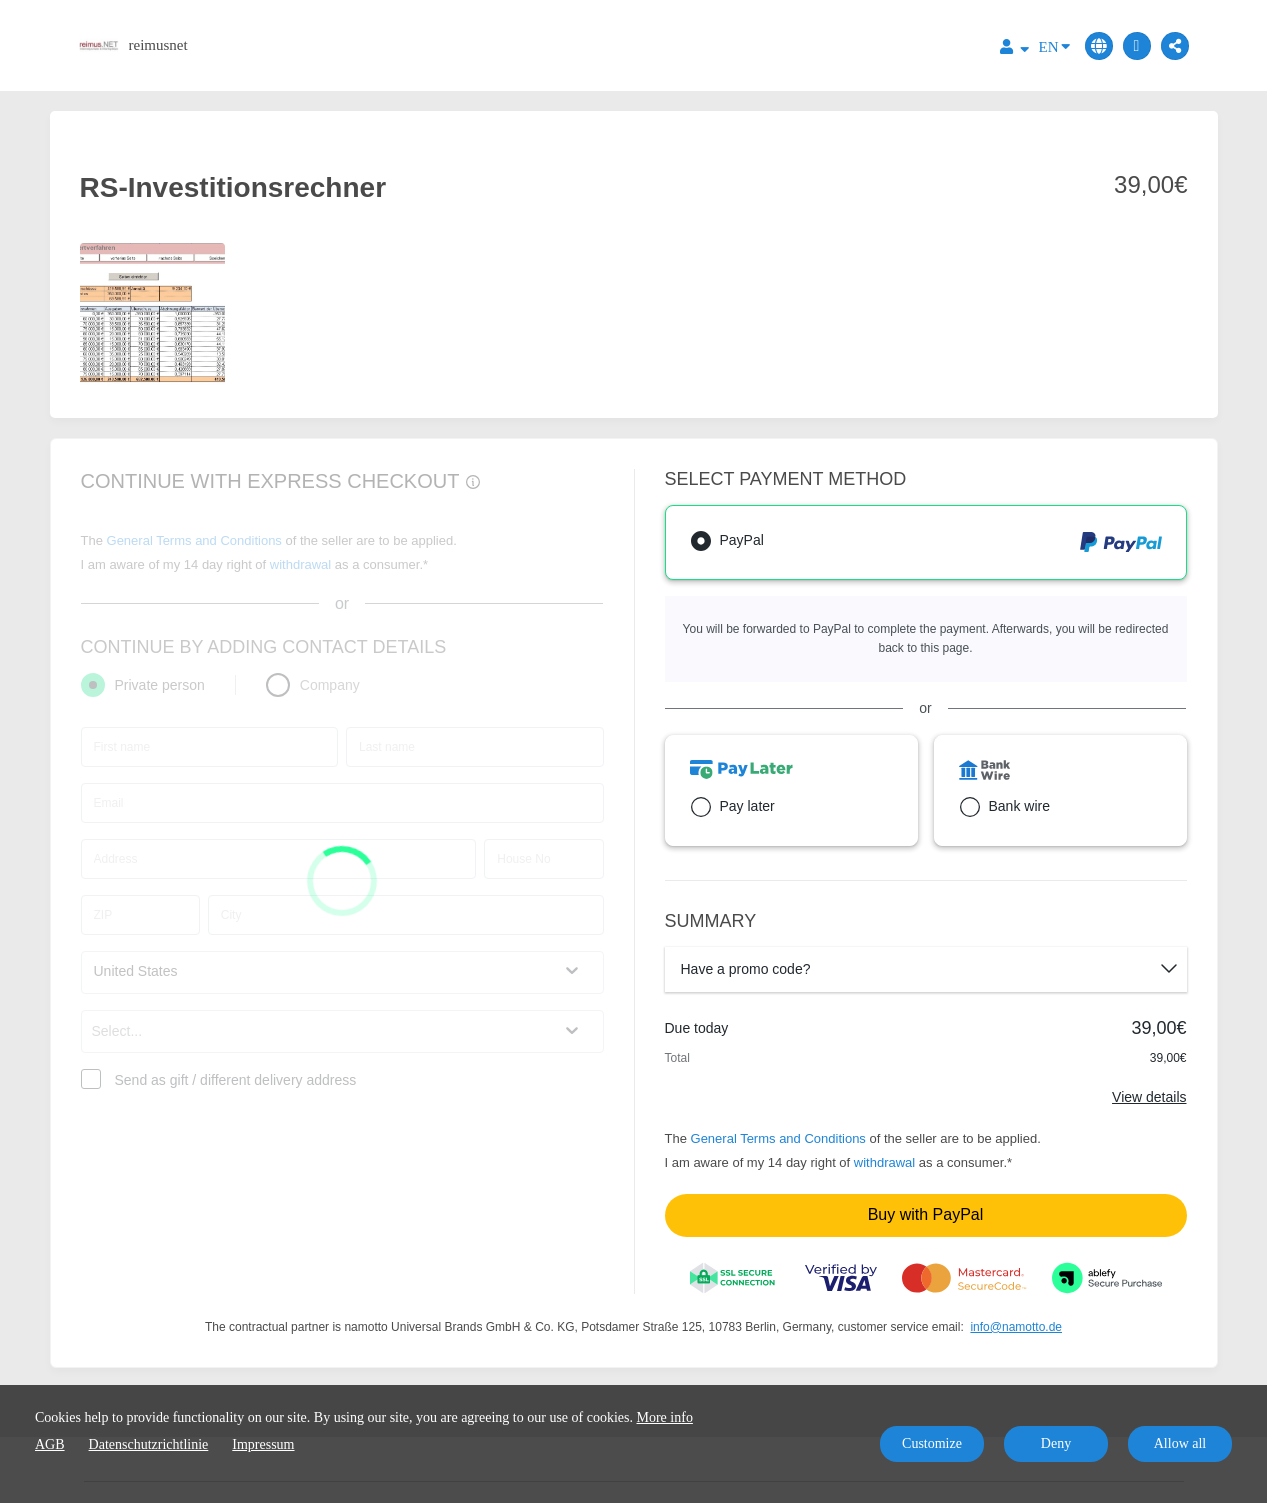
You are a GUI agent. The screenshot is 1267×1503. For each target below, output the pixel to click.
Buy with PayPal (926, 1214)
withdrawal (884, 1162)
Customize (932, 1443)
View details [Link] (1149, 1097)
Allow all (1180, 1443)
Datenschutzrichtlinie (149, 1444)
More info (665, 1417)
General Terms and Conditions (778, 1138)
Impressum (263, 1444)
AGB (50, 1444)
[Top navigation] (1014, 49)
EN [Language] (1054, 45)
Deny (1056, 1443)
